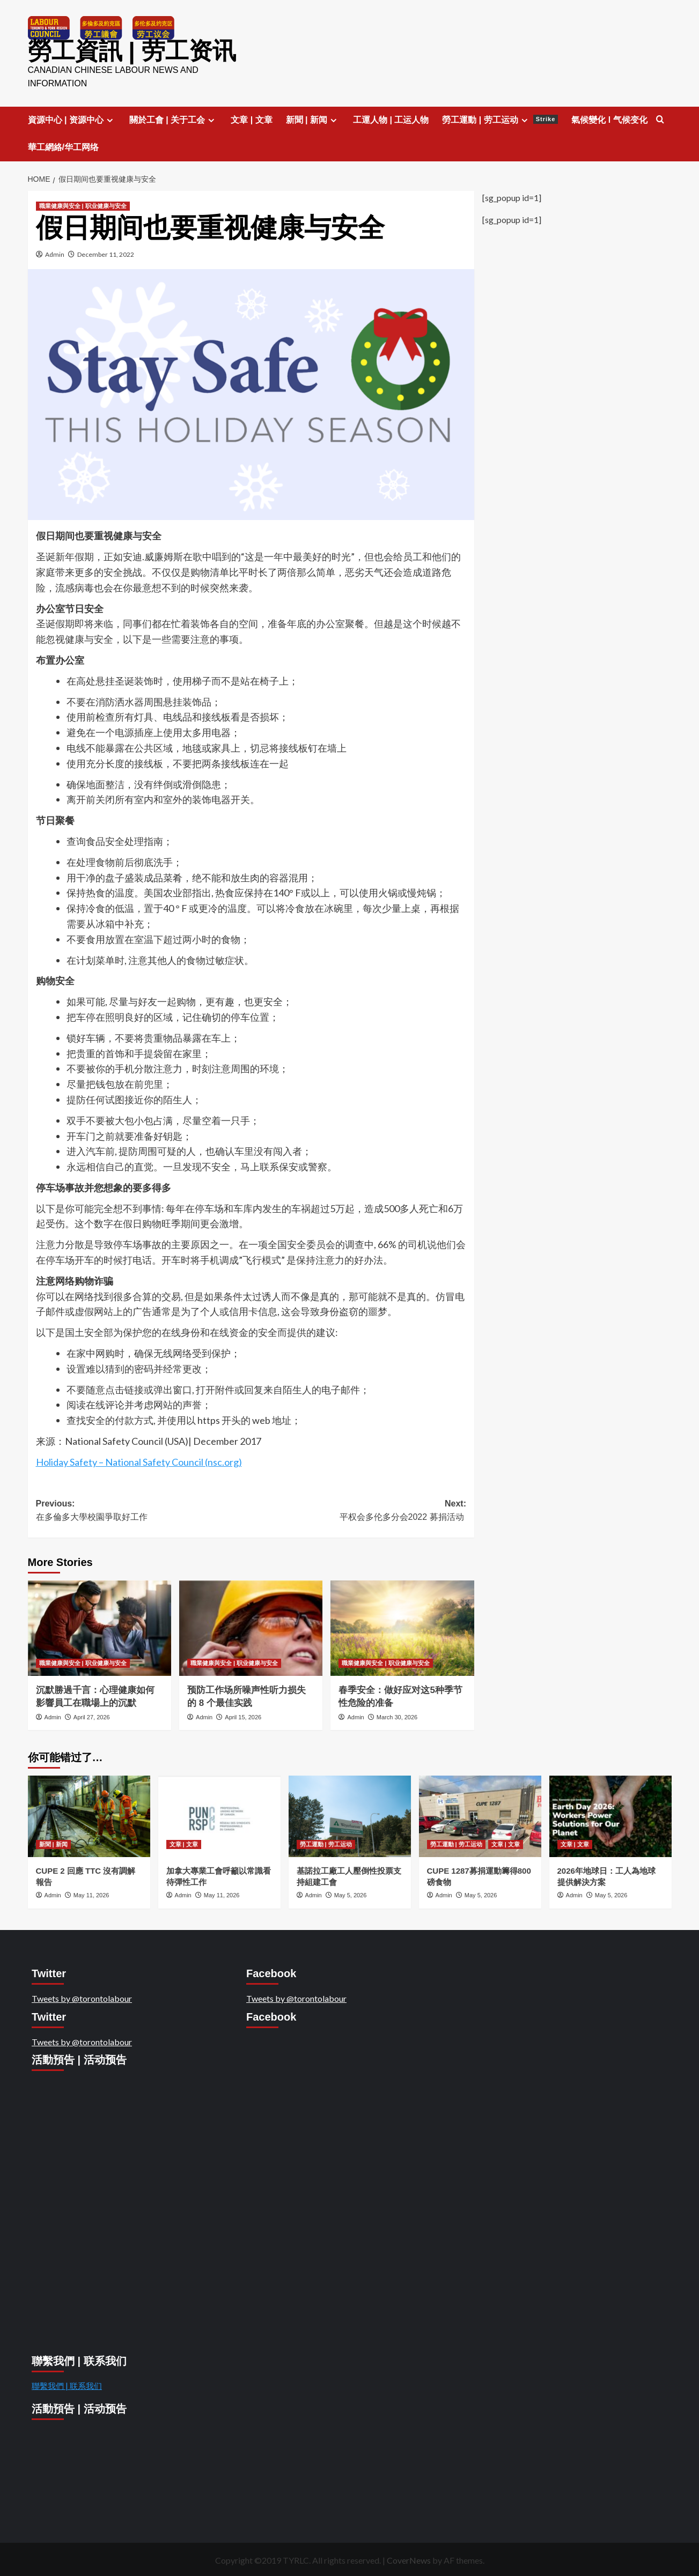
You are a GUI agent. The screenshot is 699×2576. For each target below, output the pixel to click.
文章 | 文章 (251, 117)
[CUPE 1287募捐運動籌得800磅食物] (480, 1814)
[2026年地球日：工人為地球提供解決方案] (610, 1814)
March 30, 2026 (397, 1715)
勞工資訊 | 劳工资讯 (122, 50)
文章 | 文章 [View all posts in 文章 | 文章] (184, 1842)
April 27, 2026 (91, 1715)
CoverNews (409, 2558)
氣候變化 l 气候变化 (609, 117)
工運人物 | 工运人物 (391, 117)
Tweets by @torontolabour (82, 1996)
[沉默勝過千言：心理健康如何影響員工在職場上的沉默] (99, 1626)
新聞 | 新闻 (313, 118)
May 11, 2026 (91, 1893)
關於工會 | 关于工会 (173, 118)
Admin (54, 253)
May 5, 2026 (350, 1893)
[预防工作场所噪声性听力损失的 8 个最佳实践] (250, 1626)
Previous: (143, 1509)
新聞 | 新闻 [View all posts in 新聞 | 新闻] (53, 1842)
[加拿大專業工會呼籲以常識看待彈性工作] (219, 1814)
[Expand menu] (110, 118)
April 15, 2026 (243, 1715)
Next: (358, 1509)
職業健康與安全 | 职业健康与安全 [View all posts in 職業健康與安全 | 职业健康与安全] (83, 204)
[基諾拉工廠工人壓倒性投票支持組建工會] (350, 1814)
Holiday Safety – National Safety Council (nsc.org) (139, 1460)
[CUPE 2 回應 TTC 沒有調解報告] (89, 1814)
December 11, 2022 (105, 253)
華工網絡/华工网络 (63, 145)
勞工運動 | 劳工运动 (500, 118)
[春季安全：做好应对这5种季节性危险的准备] (402, 1626)
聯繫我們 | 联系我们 (67, 2383)
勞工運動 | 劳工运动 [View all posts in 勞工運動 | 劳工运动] (326, 1842)
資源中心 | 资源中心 (72, 118)
